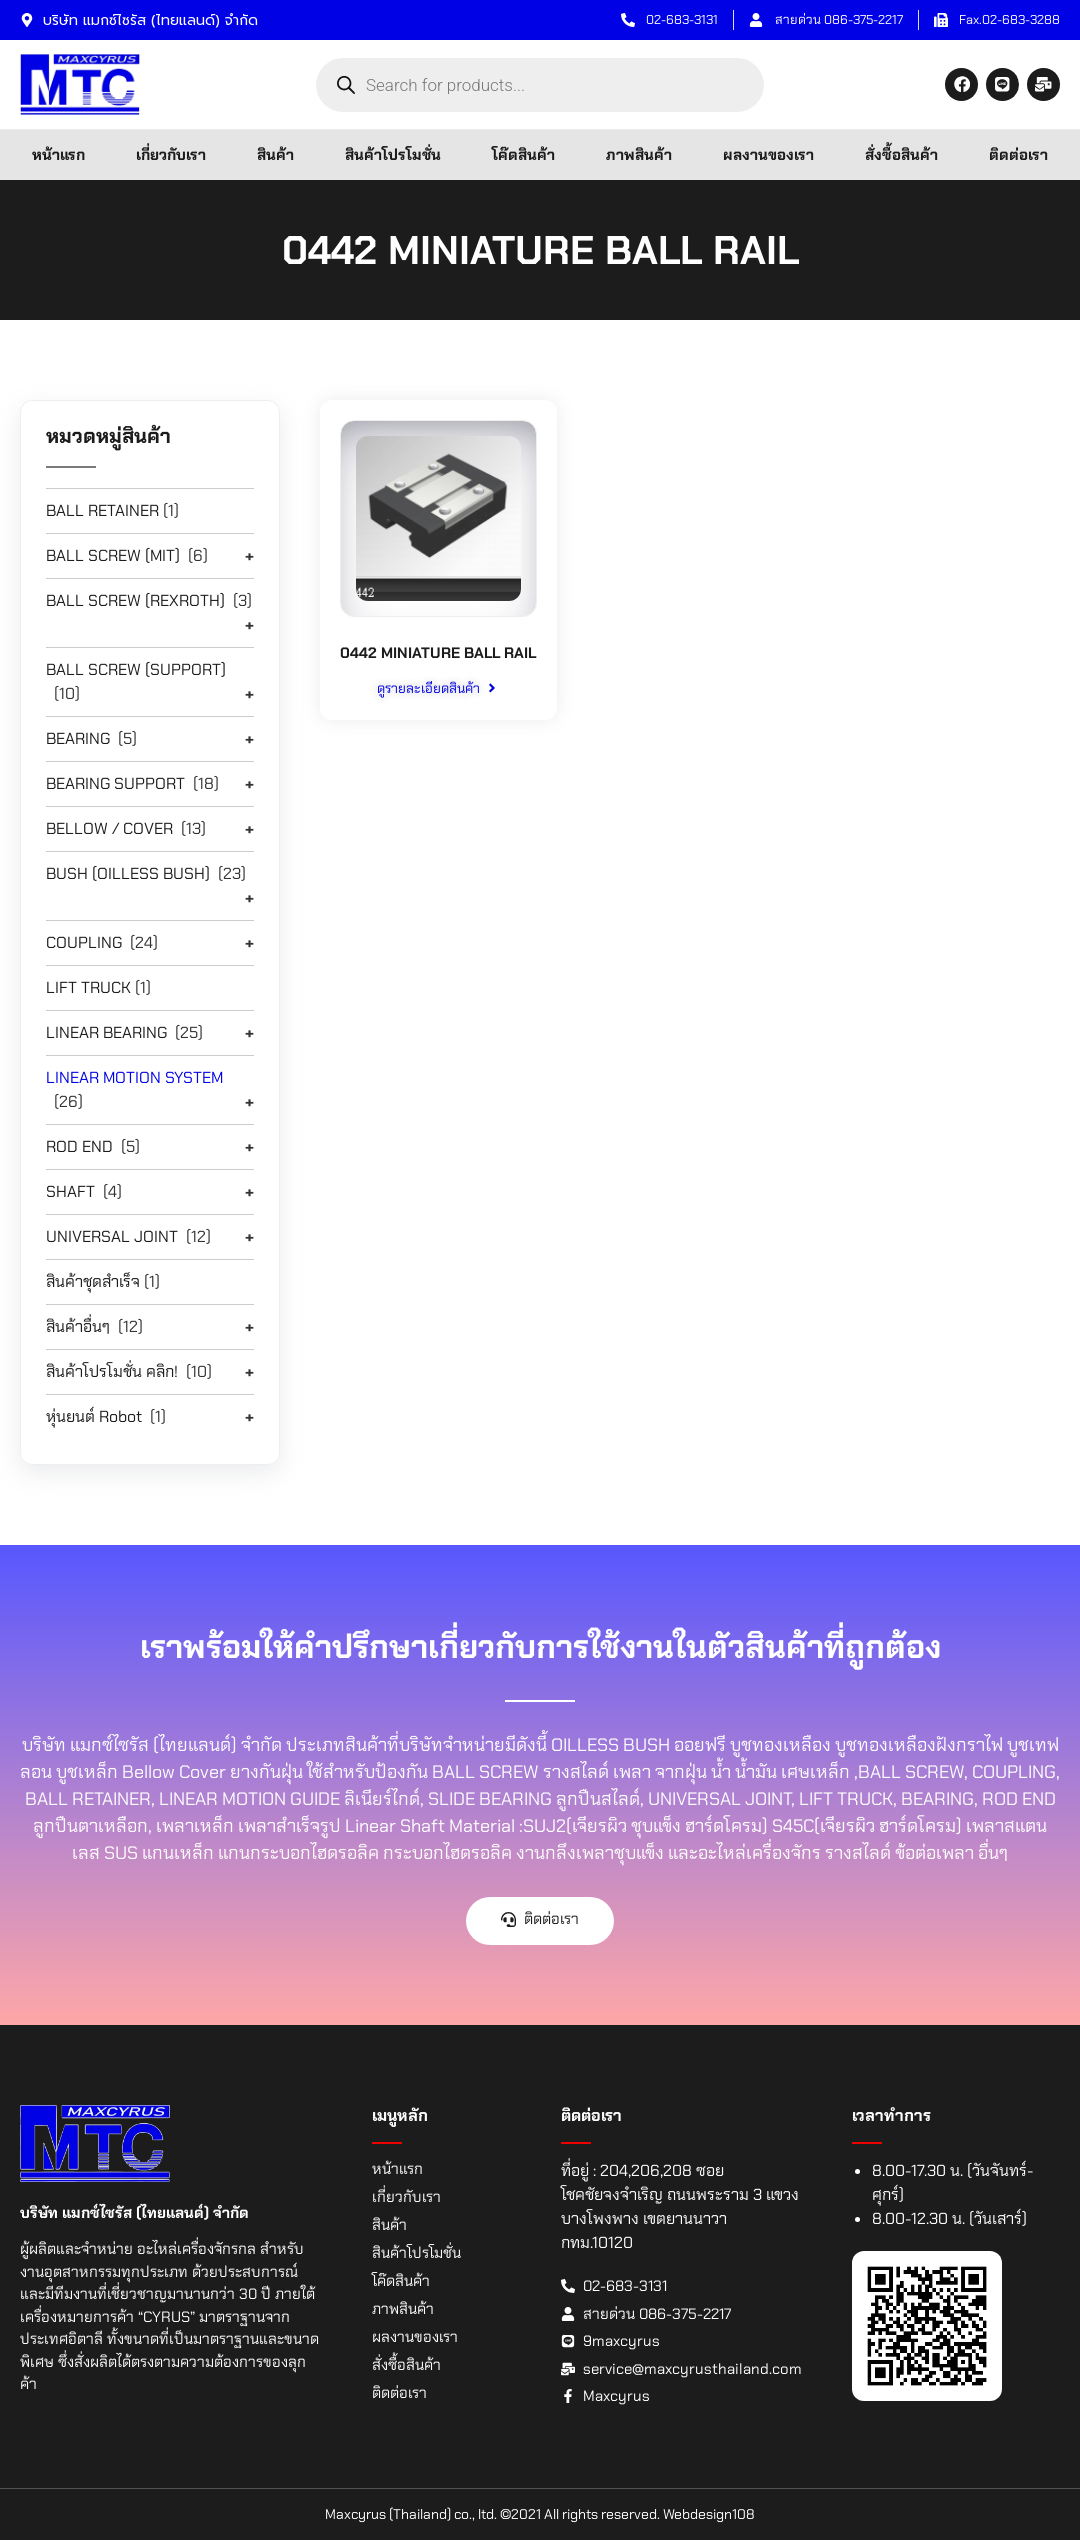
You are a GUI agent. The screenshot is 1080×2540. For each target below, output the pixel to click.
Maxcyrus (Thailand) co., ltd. (411, 2514)
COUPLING (84, 942)
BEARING (78, 738)
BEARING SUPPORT (115, 783)
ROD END (79, 1146)
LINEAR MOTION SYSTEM (134, 1077)
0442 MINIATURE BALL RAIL (438, 663)
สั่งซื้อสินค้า (901, 155)
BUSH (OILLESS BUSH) (128, 873)
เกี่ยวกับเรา (171, 155)
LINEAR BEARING (106, 1032)
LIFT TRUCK (88, 987)
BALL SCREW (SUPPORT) (136, 669)
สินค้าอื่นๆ (78, 1326)
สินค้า (275, 155)
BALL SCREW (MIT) (113, 555)
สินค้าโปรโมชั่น (393, 155)
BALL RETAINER (102, 510)
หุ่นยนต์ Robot (94, 1416)
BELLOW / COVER (109, 828)
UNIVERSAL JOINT (112, 1236)
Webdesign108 (709, 2514)
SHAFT (70, 1191)
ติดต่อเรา (1018, 155)
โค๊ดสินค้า (523, 155)
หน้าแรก (58, 155)
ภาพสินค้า (639, 155)
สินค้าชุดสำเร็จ (93, 1281)
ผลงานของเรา (768, 155)
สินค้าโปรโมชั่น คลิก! (112, 1371)
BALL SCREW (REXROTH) (135, 600)
